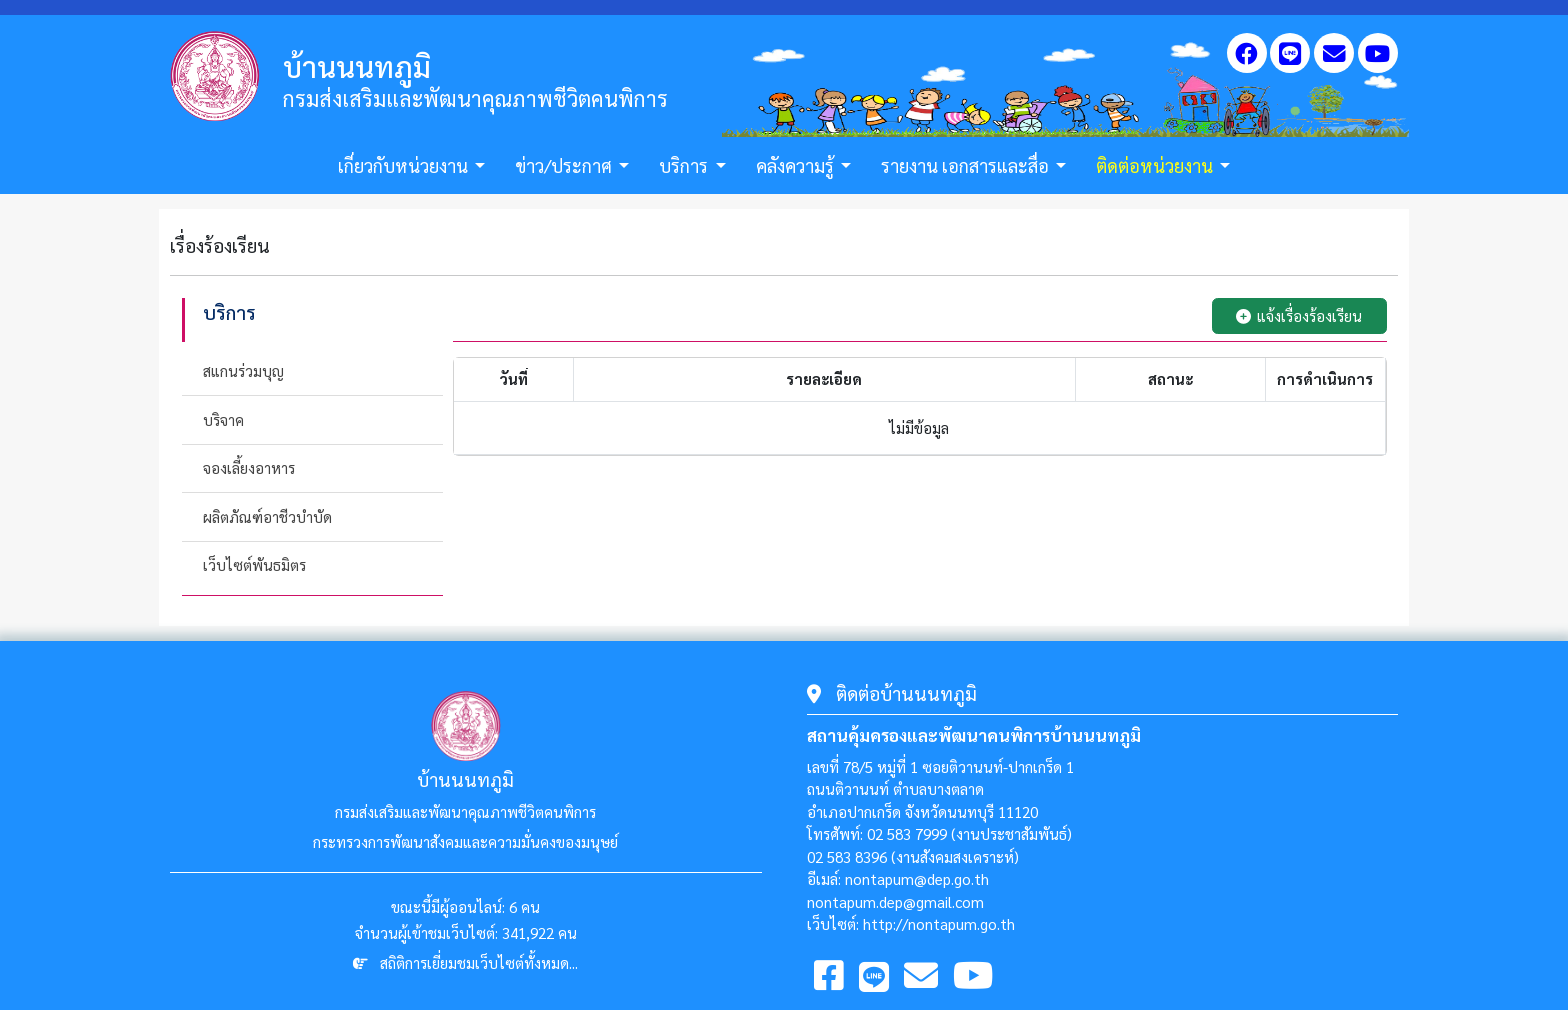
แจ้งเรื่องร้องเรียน (1299, 315)
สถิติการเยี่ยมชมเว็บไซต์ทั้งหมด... (479, 962)
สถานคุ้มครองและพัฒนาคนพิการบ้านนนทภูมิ (974, 735)
